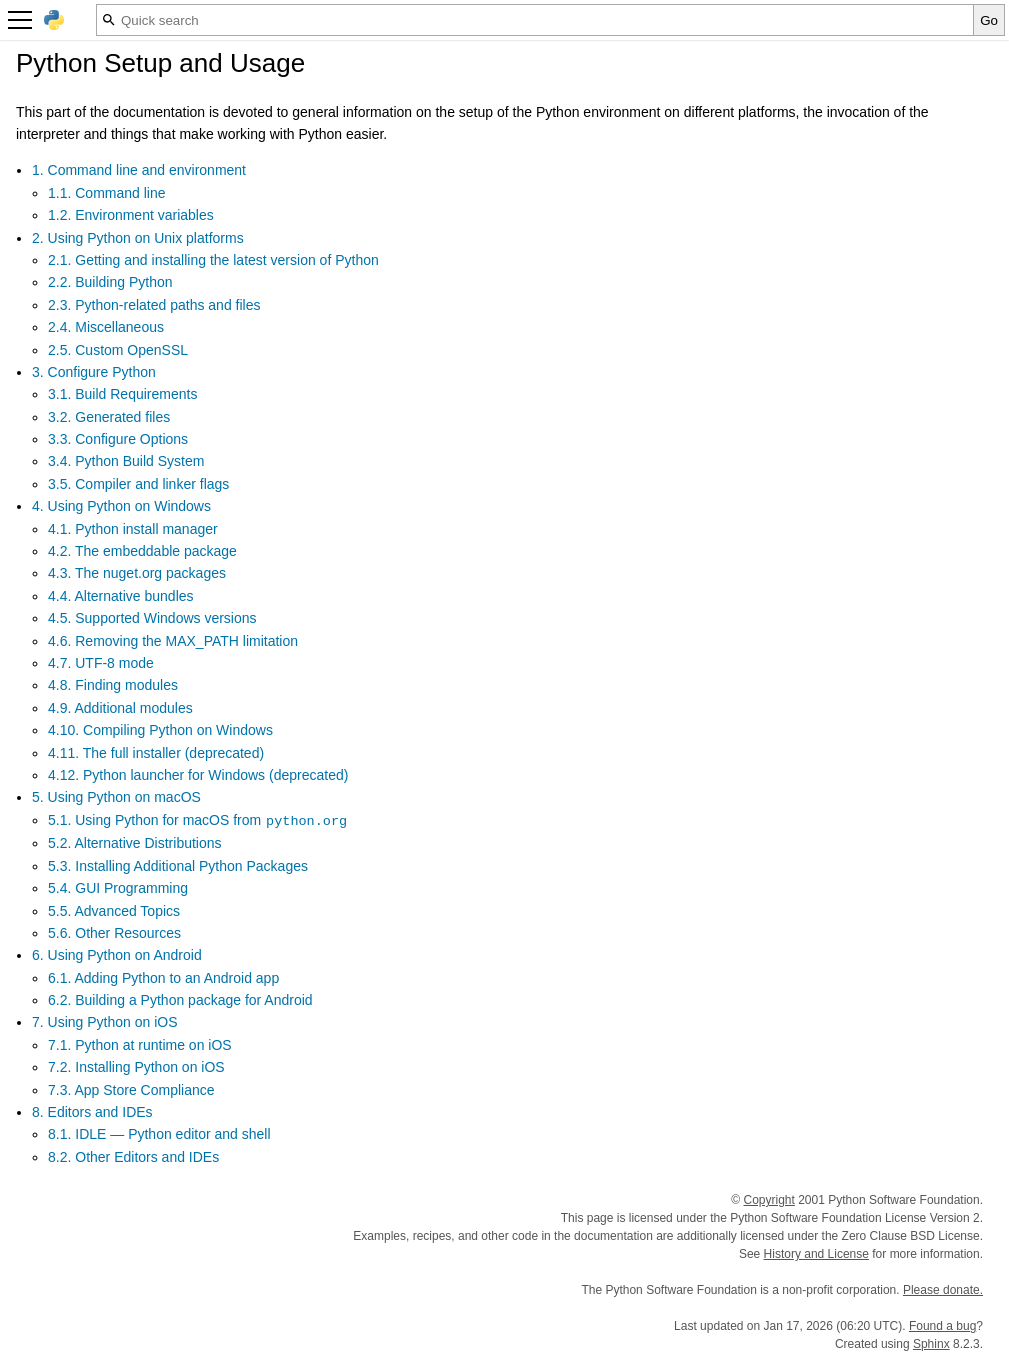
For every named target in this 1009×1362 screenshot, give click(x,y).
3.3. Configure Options (118, 439)
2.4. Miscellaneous (106, 327)
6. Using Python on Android (117, 955)
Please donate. (943, 1290)
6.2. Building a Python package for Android (180, 1000)
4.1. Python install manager (133, 529)
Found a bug (942, 1326)
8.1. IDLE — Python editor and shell (159, 1134)
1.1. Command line (107, 193)
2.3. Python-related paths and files (154, 305)
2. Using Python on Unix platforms (138, 238)
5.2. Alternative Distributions (135, 843)
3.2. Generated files (109, 417)
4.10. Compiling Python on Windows (160, 730)
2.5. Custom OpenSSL (118, 350)
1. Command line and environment (139, 170)
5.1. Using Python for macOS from (198, 820)
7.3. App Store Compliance (131, 1090)
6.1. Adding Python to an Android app (163, 978)
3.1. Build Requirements (122, 394)
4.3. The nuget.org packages (137, 573)
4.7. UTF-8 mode (101, 663)
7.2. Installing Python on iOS (136, 1067)
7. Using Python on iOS (105, 1022)
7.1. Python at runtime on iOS (140, 1045)
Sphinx (931, 1344)
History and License (816, 1254)
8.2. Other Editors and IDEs (133, 1157)
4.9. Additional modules (120, 708)
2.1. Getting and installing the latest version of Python (213, 260)
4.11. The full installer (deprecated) (156, 753)
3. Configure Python (94, 372)
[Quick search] (535, 20)
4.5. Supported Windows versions (152, 618)
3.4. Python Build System (126, 461)
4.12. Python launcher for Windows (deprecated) (198, 775)
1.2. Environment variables (131, 215)
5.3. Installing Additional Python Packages (178, 866)
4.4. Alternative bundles (121, 596)
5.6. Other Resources (114, 933)
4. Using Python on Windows (121, 506)
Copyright (769, 1200)
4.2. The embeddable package (142, 551)
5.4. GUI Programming (118, 888)
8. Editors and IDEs (92, 1112)
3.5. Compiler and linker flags (138, 484)
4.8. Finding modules (113, 685)
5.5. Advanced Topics (114, 911)
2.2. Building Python (110, 282)
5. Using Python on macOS (116, 797)
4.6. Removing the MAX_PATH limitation (173, 641)
